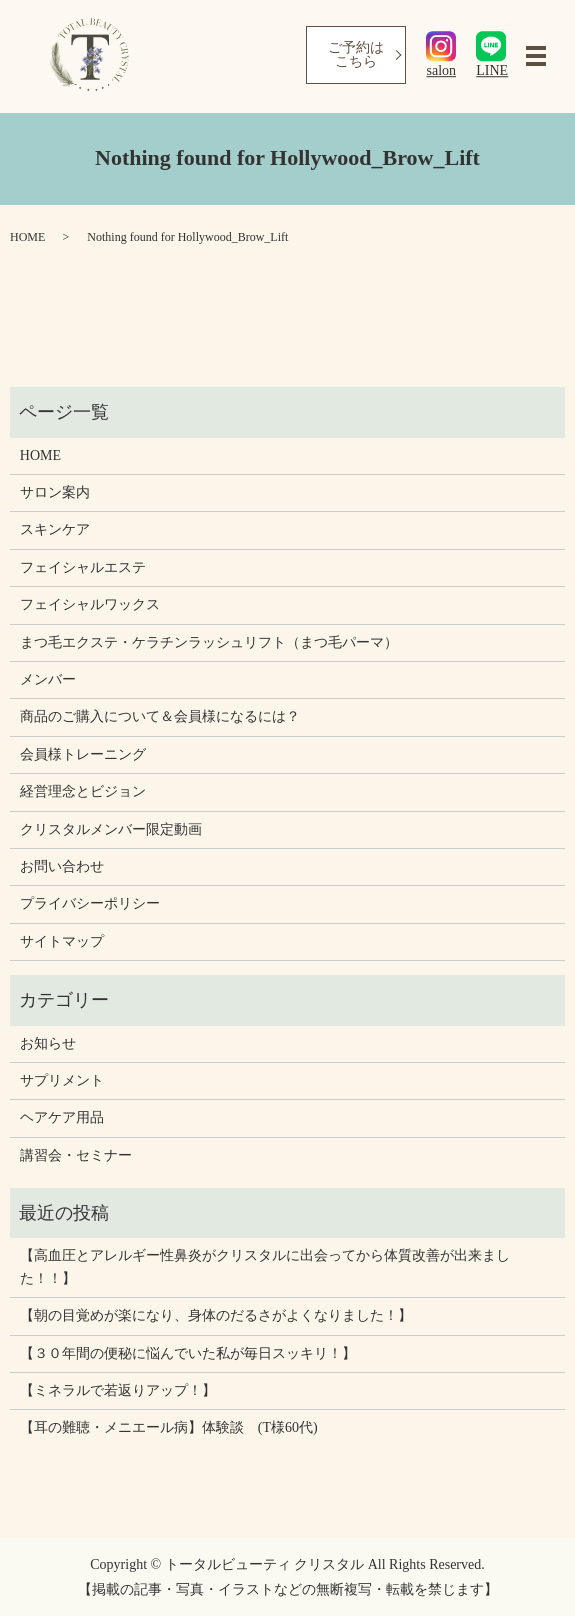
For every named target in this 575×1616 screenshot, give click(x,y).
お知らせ (48, 1043)
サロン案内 (55, 492)
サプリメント (62, 1080)
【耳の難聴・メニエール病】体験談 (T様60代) (169, 1427)
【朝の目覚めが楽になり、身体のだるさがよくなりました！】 (216, 1315)
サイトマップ (62, 941)
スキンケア (55, 529)
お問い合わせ (62, 866)
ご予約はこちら (356, 54)
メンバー (48, 679)
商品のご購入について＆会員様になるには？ (160, 716)
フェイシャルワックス (90, 604)
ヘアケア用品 (62, 1117)
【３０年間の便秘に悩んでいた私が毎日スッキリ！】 (188, 1353)
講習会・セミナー (76, 1155)
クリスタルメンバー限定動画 (111, 829)
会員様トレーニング (83, 754)
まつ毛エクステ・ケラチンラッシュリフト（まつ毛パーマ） (209, 642)
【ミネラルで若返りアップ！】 (118, 1390)
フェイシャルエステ (83, 567)
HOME (27, 237)
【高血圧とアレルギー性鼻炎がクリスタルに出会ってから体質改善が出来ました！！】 (265, 1266)
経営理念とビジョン (83, 791)
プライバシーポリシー (90, 903)
